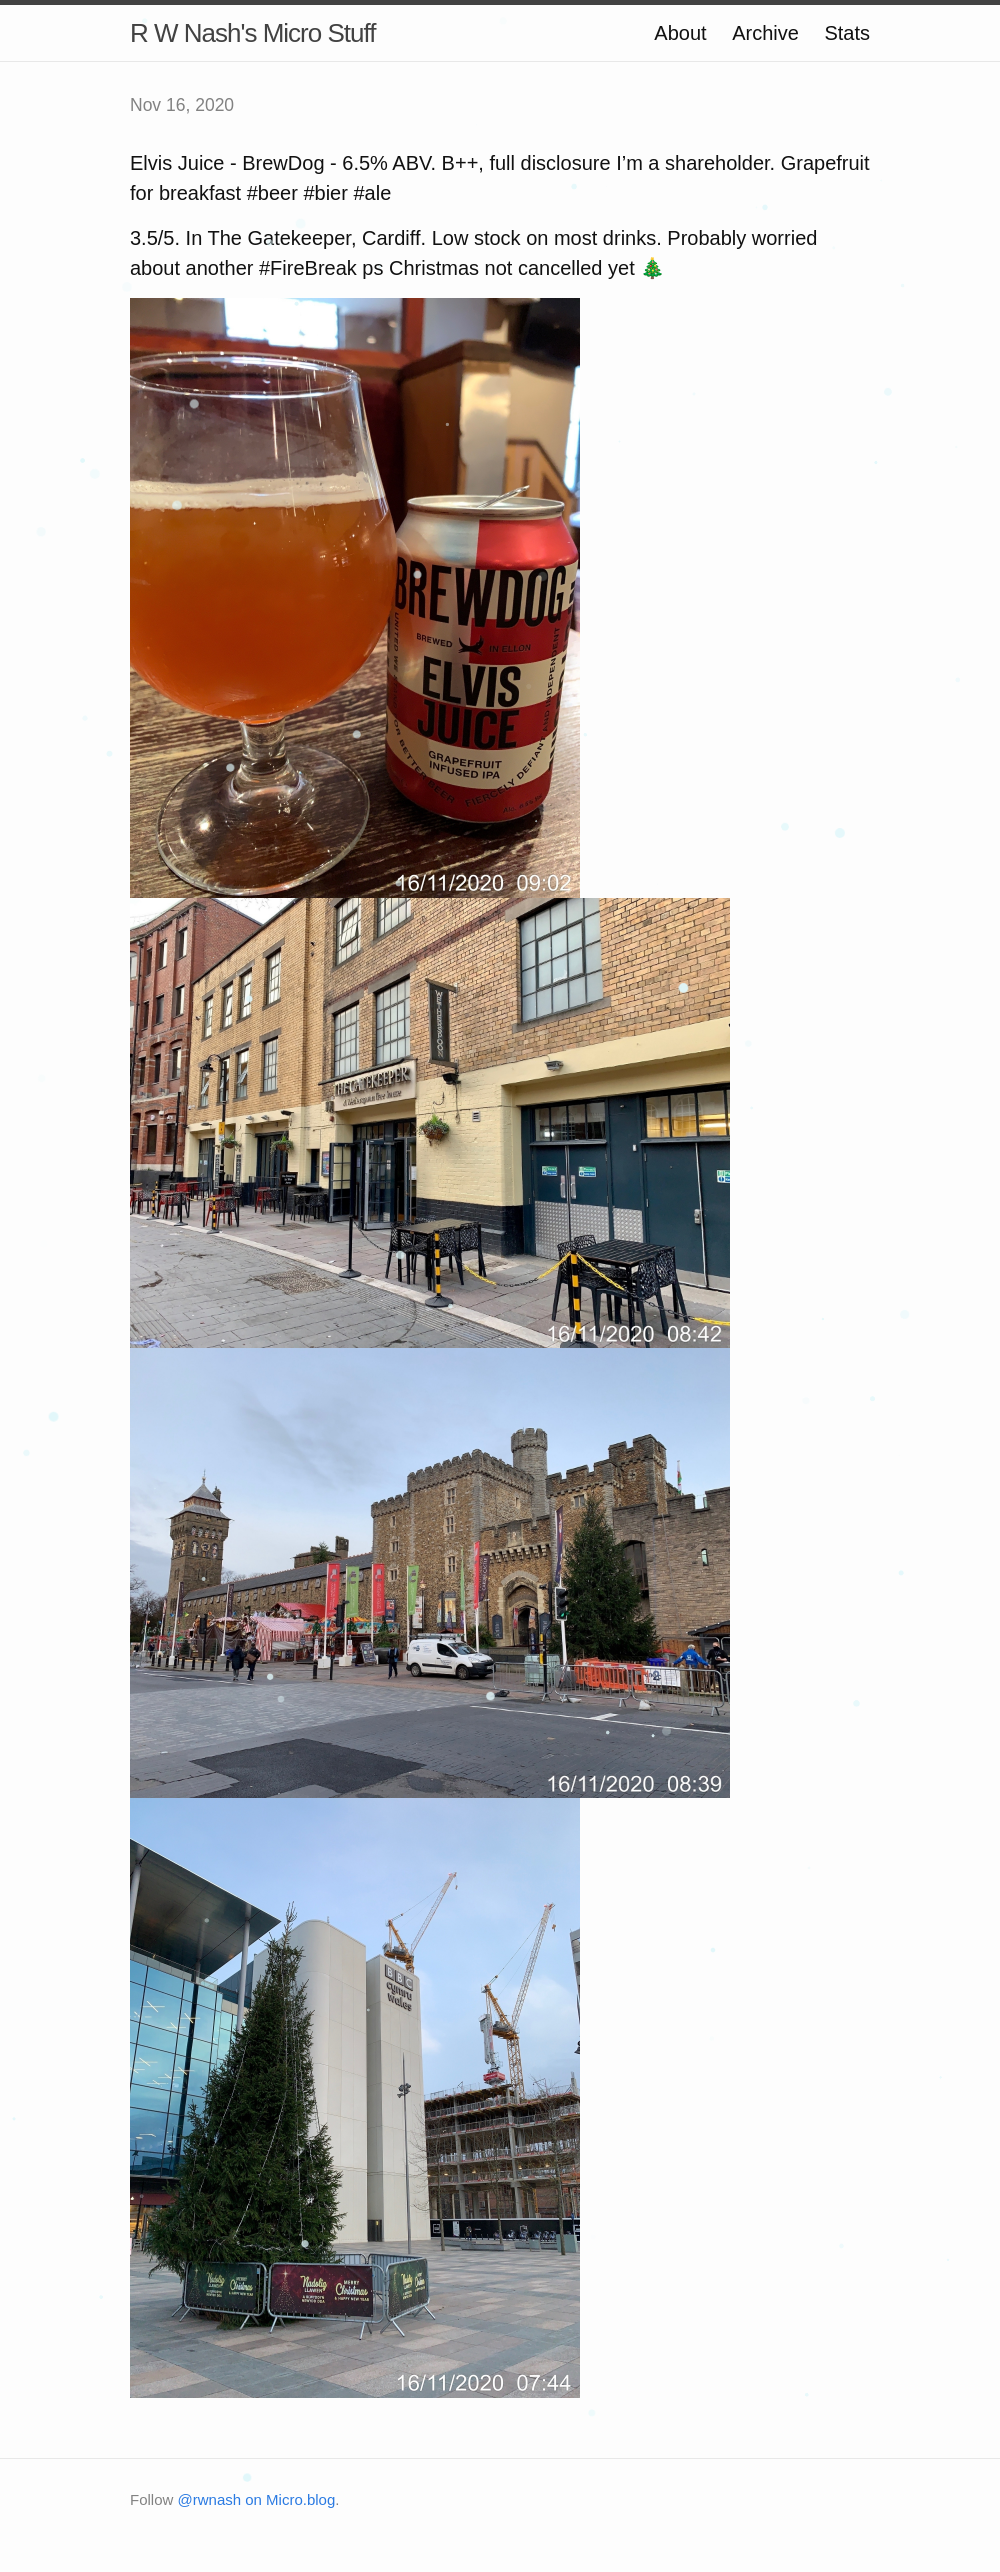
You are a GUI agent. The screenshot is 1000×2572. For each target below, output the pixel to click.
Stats (847, 33)
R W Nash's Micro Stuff (252, 33)
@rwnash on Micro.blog (257, 2499)
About (680, 33)
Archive (765, 33)
